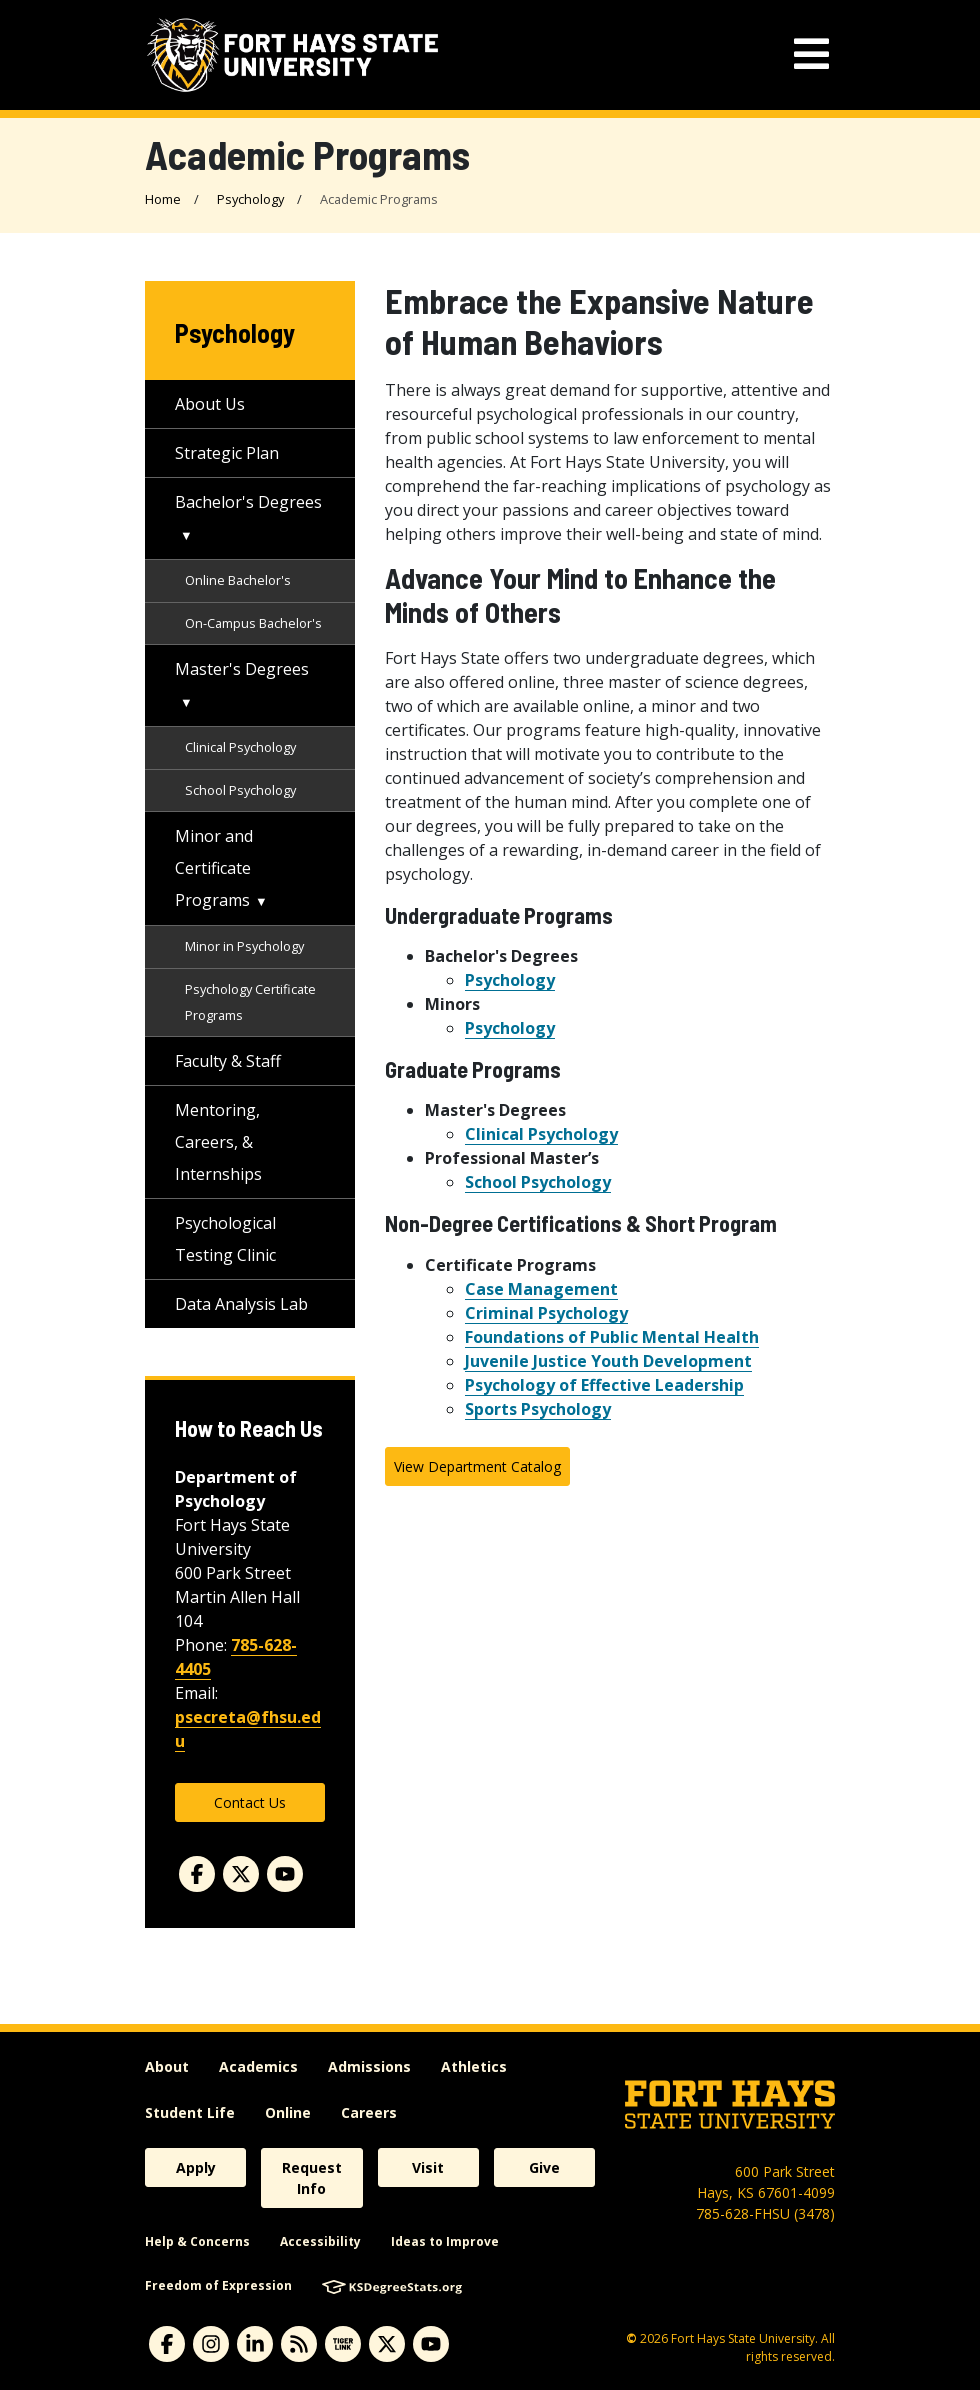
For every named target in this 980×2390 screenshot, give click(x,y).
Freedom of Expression (218, 2285)
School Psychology (538, 1182)
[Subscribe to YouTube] (431, 2344)
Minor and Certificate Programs (214, 868)
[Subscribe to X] (387, 2344)
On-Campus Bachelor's (253, 623)
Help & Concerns (197, 2241)
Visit (428, 2167)
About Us (210, 404)
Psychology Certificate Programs (250, 1002)
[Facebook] (197, 1874)
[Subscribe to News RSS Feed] (299, 2344)
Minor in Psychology (244, 946)
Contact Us (250, 1802)
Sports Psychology (538, 1409)
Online (288, 2112)
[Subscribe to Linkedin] (255, 2344)
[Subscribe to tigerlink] (343, 2344)
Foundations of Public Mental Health (612, 1337)
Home (163, 199)
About (167, 2066)
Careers (369, 2112)
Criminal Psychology (546, 1313)
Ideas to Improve (445, 2241)
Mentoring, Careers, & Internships (218, 1142)
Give (544, 2167)
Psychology (250, 199)
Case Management (541, 1289)
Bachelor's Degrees (248, 502)
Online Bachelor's (238, 580)
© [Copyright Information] (631, 2338)
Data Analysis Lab (241, 1304)
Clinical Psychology (541, 1134)
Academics (258, 2066)
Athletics (474, 2066)
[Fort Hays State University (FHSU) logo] (292, 55)
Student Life (190, 2112)
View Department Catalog (477, 1466)
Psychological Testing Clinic (225, 1239)
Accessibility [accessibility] (320, 2241)
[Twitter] (241, 1874)
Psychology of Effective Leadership (604, 1385)
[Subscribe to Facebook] (167, 2344)
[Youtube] (285, 1874)
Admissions (369, 2066)
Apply (196, 2167)
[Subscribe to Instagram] (211, 2344)
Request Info (312, 2178)
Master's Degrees (242, 669)
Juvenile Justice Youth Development (608, 1361)
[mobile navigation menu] (811, 54)
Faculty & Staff (228, 1061)
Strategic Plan (227, 453)
